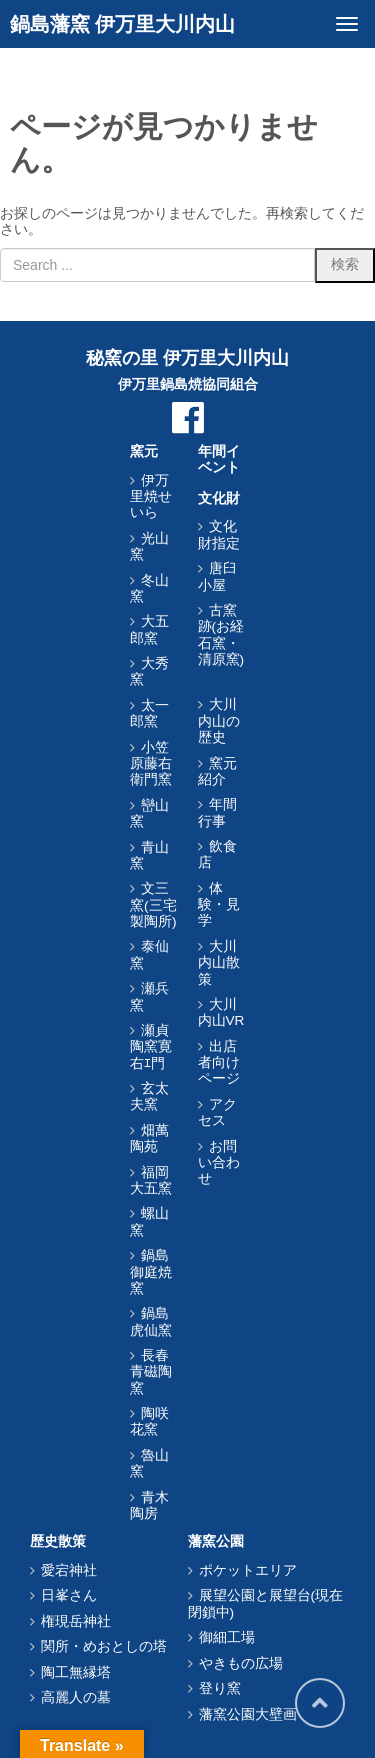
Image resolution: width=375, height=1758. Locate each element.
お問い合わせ (219, 1163)
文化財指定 (219, 534)
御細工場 (227, 1637)
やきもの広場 (241, 1663)
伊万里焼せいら (151, 497)
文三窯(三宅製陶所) (153, 905)
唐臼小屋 (217, 576)
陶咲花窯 (149, 1421)
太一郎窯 (149, 713)
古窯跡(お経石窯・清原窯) (221, 635)
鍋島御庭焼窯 (151, 1272)
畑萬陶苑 (149, 1138)
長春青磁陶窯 (151, 1372)
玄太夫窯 (149, 1096)
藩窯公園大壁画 (248, 1714)
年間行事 (217, 812)
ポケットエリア (248, 1570)
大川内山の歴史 (219, 721)
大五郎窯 (149, 629)
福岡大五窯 (151, 1180)
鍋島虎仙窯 (151, 1321)
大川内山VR (221, 1012)
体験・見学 (219, 905)
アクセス (217, 1112)
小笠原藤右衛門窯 (151, 764)
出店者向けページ (219, 1063)
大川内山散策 (219, 963)
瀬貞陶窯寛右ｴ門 (151, 1047)
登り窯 (220, 1688)
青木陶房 (149, 1505)
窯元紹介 (217, 771)
